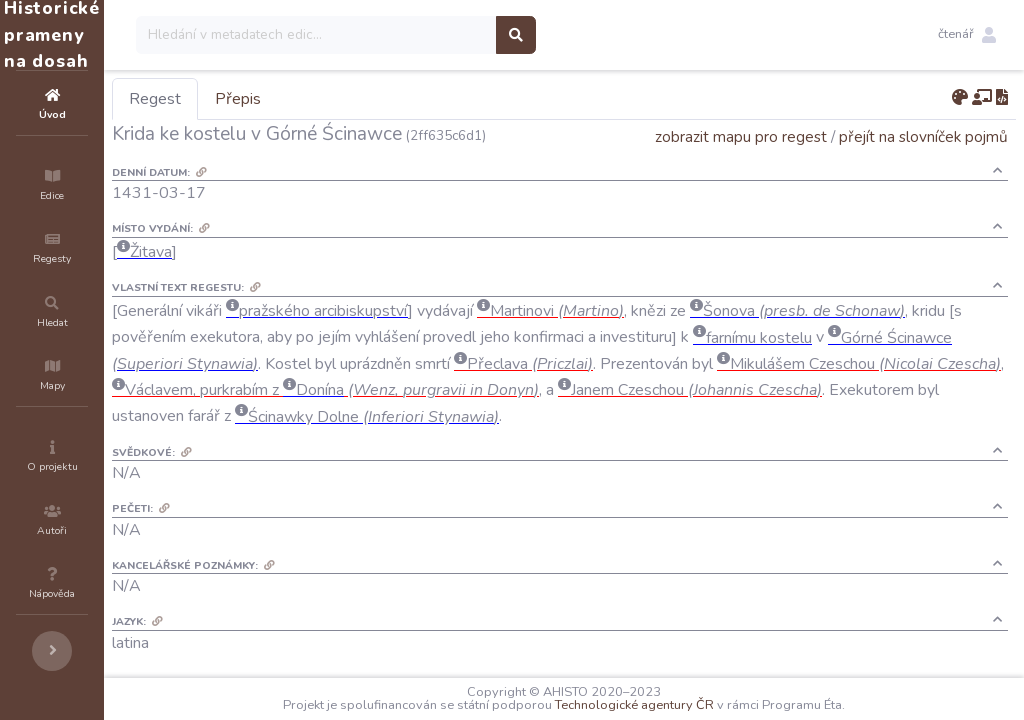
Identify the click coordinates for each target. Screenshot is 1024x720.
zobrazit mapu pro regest (741, 136)
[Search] (436, 35)
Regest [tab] (275, 99)
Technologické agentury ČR (694, 705)
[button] (967, 35)
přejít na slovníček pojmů (923, 136)
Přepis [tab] (358, 99)
